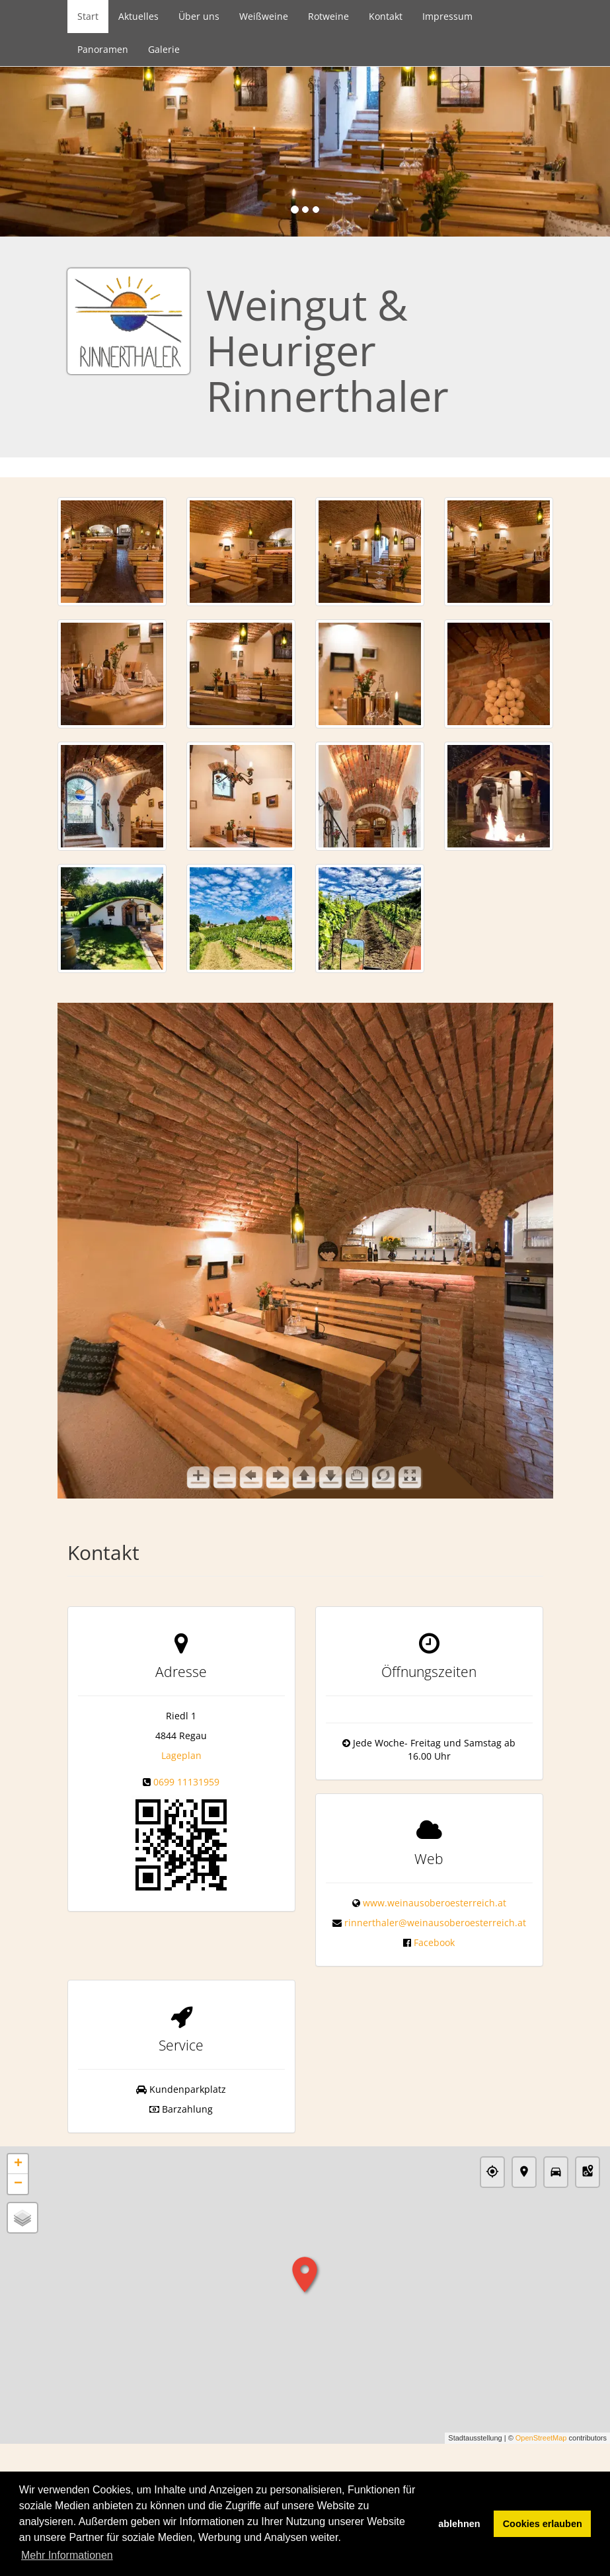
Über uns (198, 16)
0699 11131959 (186, 1782)
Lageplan (181, 1755)
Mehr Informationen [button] (67, 2555)
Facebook (434, 1942)
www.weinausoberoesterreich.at (434, 1902)
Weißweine (263, 16)
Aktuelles (138, 16)
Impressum (447, 16)
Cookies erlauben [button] (542, 2523)
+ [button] (18, 2164)
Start (87, 16)
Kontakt (385, 16)
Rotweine (328, 16)
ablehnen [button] (459, 2523)
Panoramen (102, 49)
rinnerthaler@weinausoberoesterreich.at (435, 1922)
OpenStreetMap (541, 2438)
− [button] (18, 2184)
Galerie (164, 49)
